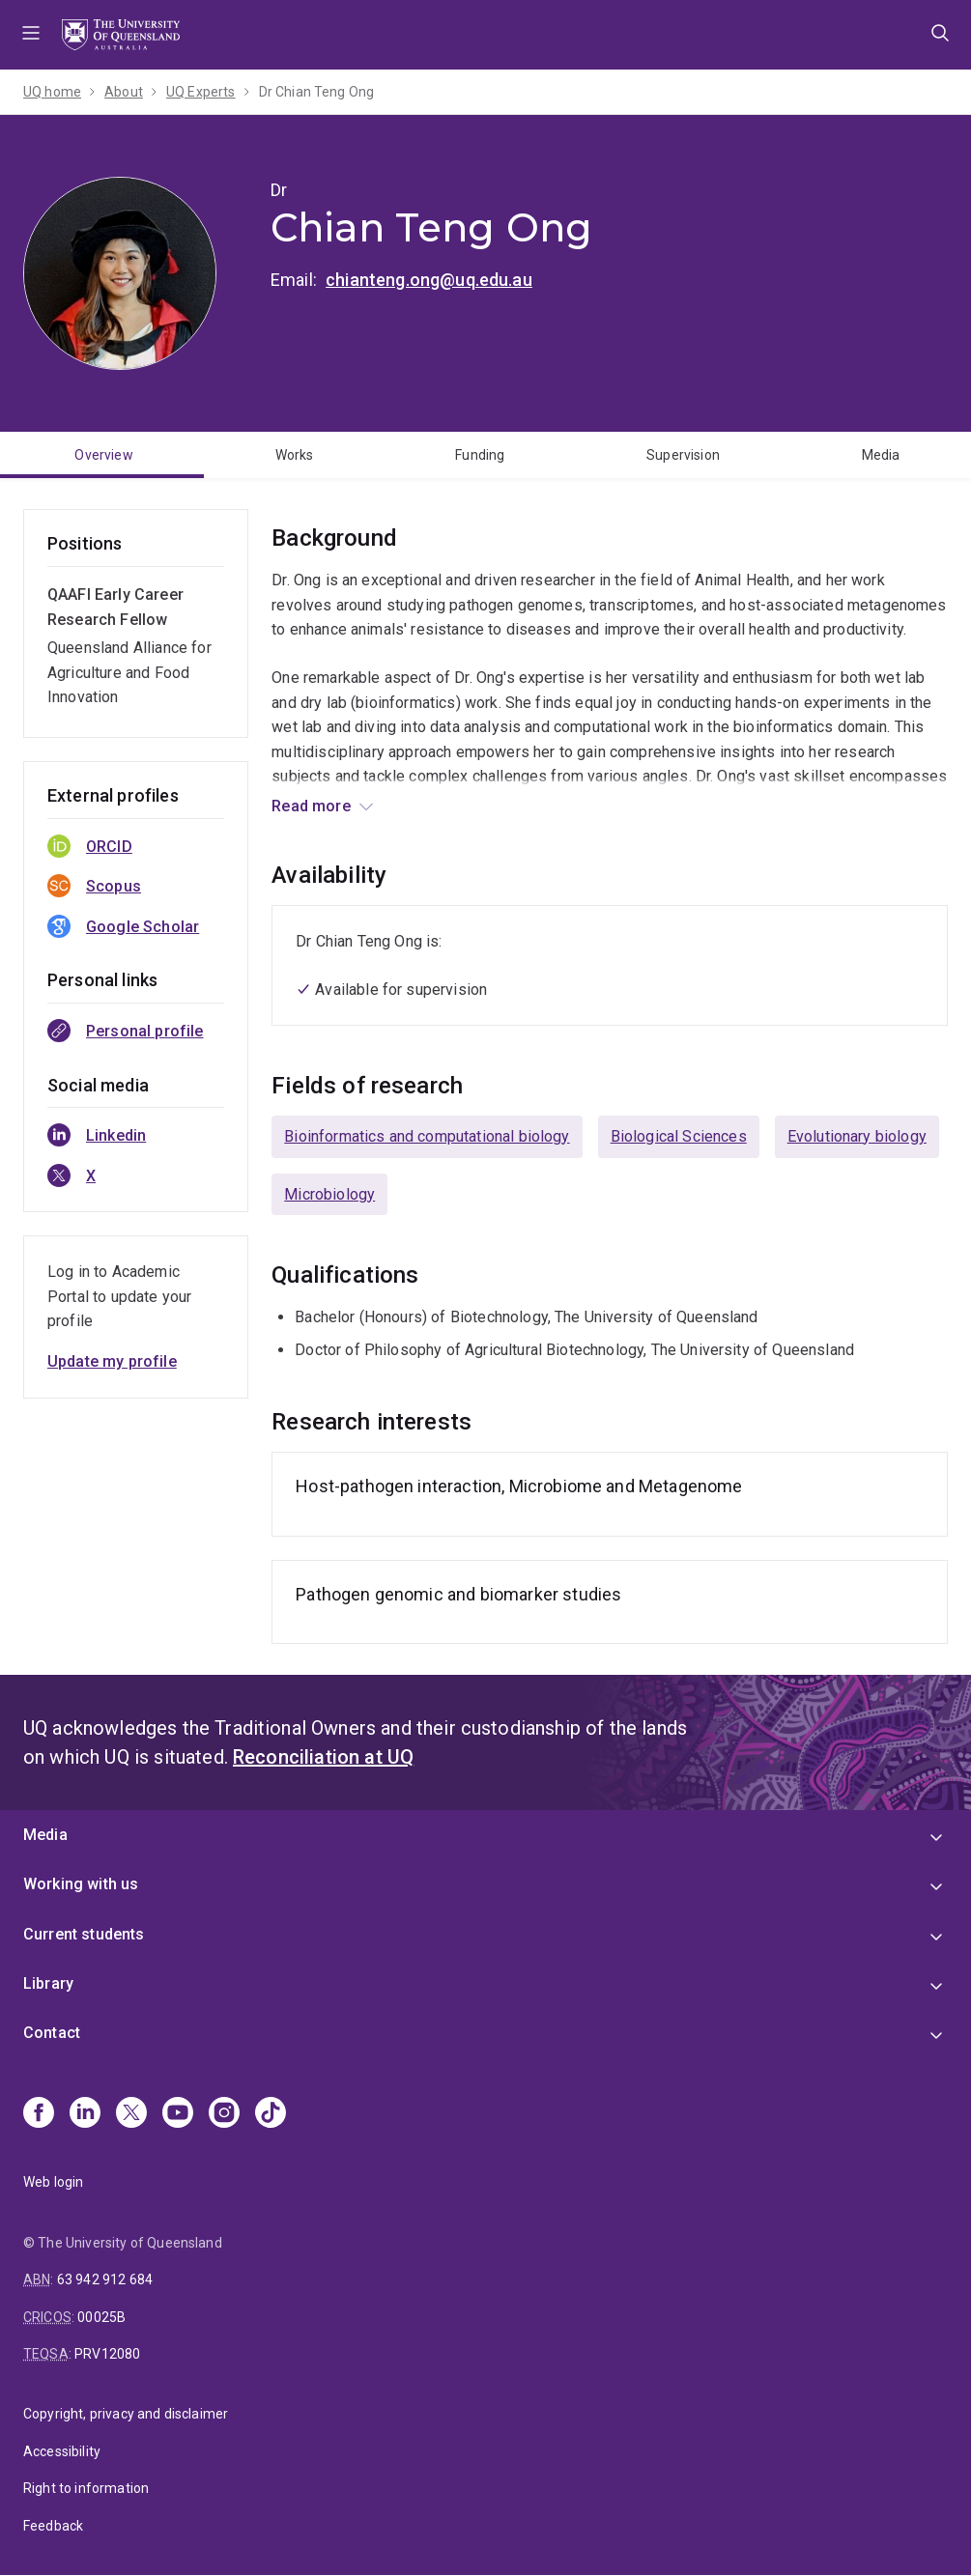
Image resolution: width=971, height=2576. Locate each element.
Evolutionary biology (857, 1136)
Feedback (53, 2526)
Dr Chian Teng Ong (317, 91)
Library (48, 1983)
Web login (53, 2182)
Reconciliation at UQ (323, 1757)
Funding (479, 455)
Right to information (86, 2488)
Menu (31, 35)
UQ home (52, 91)
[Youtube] (177, 2114)
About (123, 91)
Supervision (683, 455)
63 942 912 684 (105, 2279)
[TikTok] (270, 2114)
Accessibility (61, 2451)
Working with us (80, 1884)
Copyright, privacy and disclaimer (125, 2413)
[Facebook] (38, 2114)
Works (294, 455)
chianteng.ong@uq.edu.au (429, 279)
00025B (101, 2317)
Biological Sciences (679, 1136)
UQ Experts (201, 91)
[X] (131, 2114)
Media (45, 1835)
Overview (103, 455)
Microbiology (329, 1194)
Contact (51, 2033)
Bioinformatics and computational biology (426, 1136)
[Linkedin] (85, 2114)
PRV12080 (107, 2354)
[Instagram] (224, 2114)
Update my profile (112, 1361)
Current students (84, 1934)
